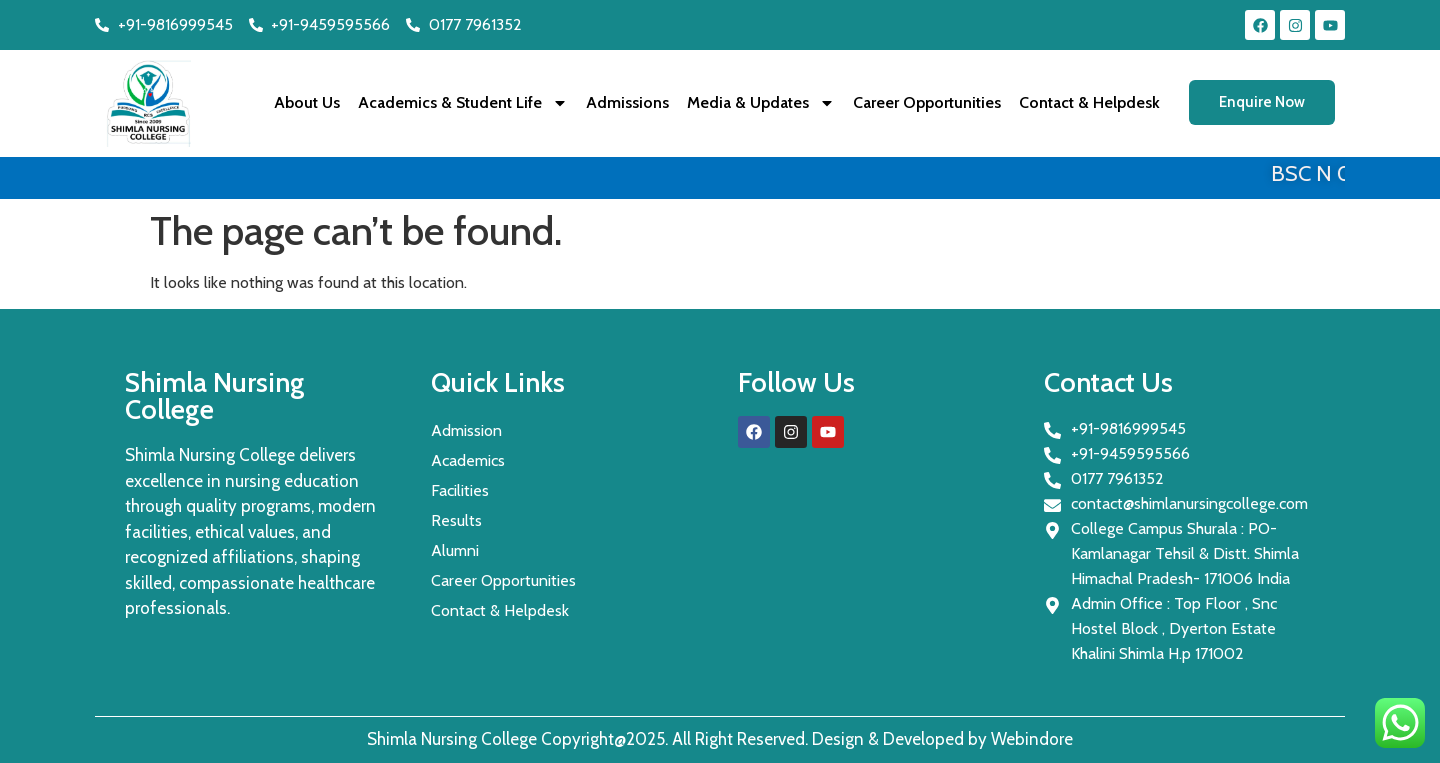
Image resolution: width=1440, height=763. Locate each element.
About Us (307, 102)
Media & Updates (761, 103)
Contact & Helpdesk (1089, 102)
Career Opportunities (927, 102)
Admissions (627, 102)
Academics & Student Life (463, 103)
